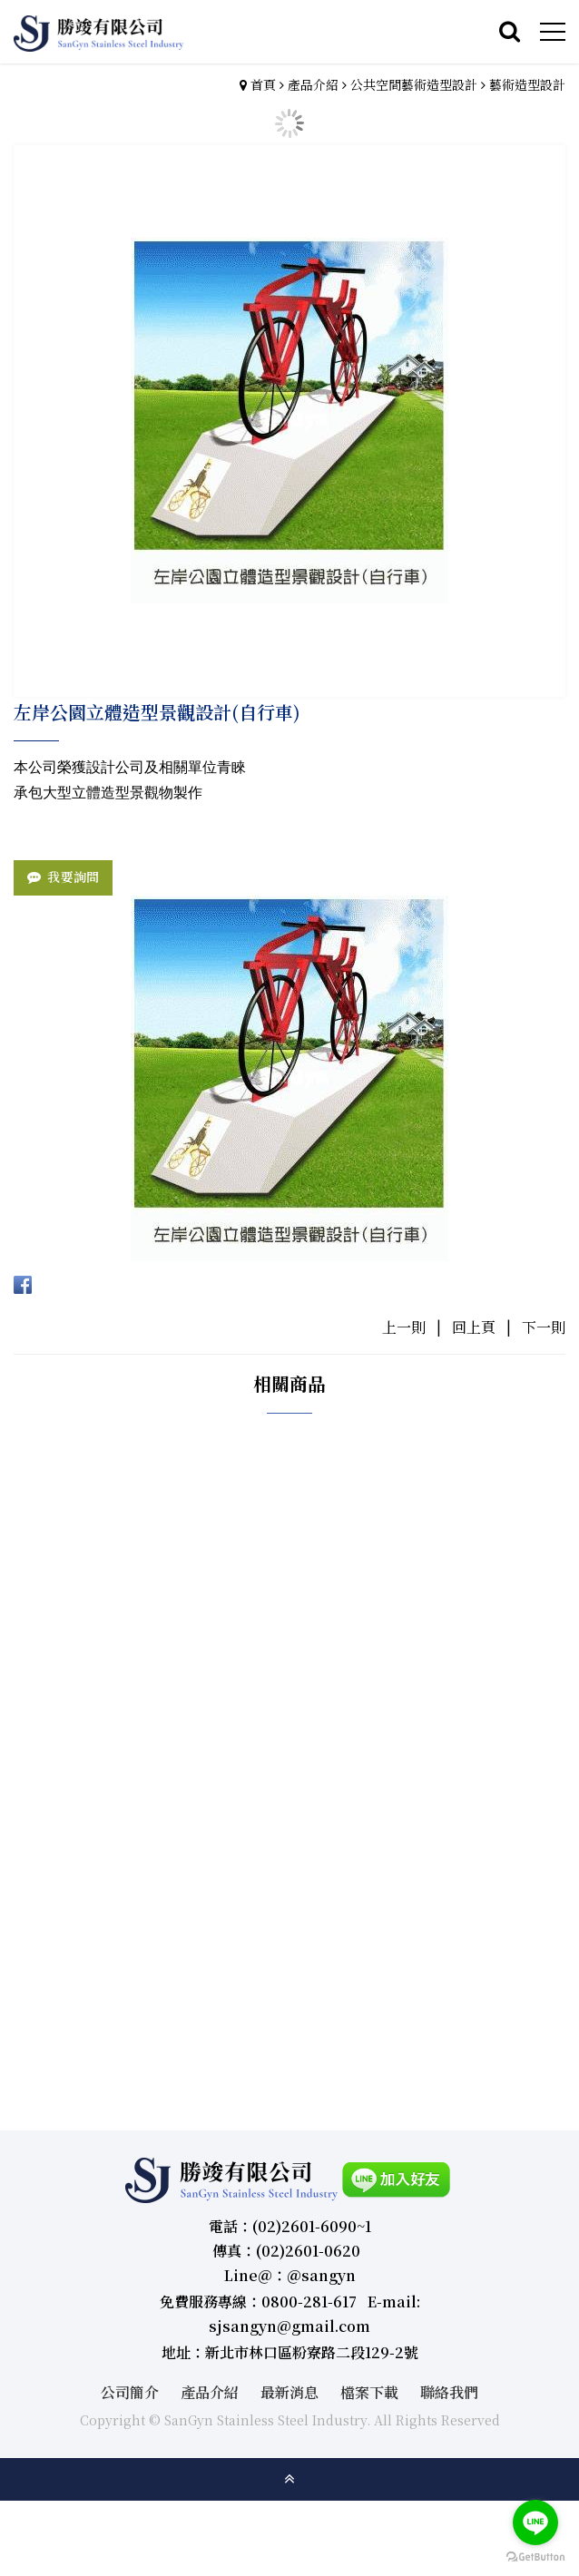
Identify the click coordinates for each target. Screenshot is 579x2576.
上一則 (404, 1327)
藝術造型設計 (527, 84)
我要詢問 (73, 876)
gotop (289, 2479)
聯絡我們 (449, 2392)
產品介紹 (313, 84)
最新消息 (289, 2392)
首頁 (263, 84)
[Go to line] (535, 2522)
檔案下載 (369, 2392)
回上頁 (474, 1327)
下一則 (543, 1327)
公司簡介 (130, 2392)
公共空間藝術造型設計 (413, 84)
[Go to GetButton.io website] (535, 2557)
